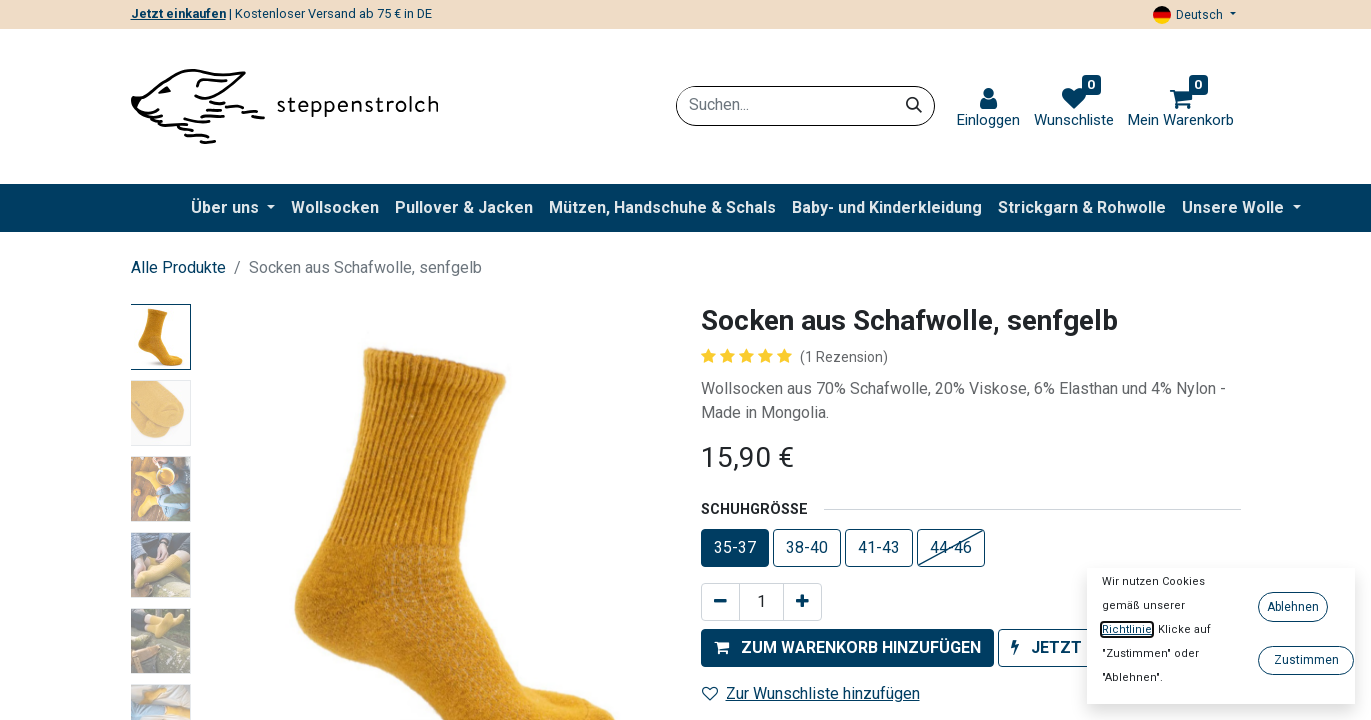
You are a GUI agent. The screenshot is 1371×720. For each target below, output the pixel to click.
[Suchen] (914, 105)
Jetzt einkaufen (178, 13)
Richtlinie (1127, 629)
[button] (847, 648)
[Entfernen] (720, 602)
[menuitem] (335, 208)
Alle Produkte (178, 267)
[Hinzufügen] (802, 602)
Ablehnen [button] (1293, 607)
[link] (988, 108)
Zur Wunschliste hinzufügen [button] (811, 693)
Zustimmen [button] (1306, 660)
